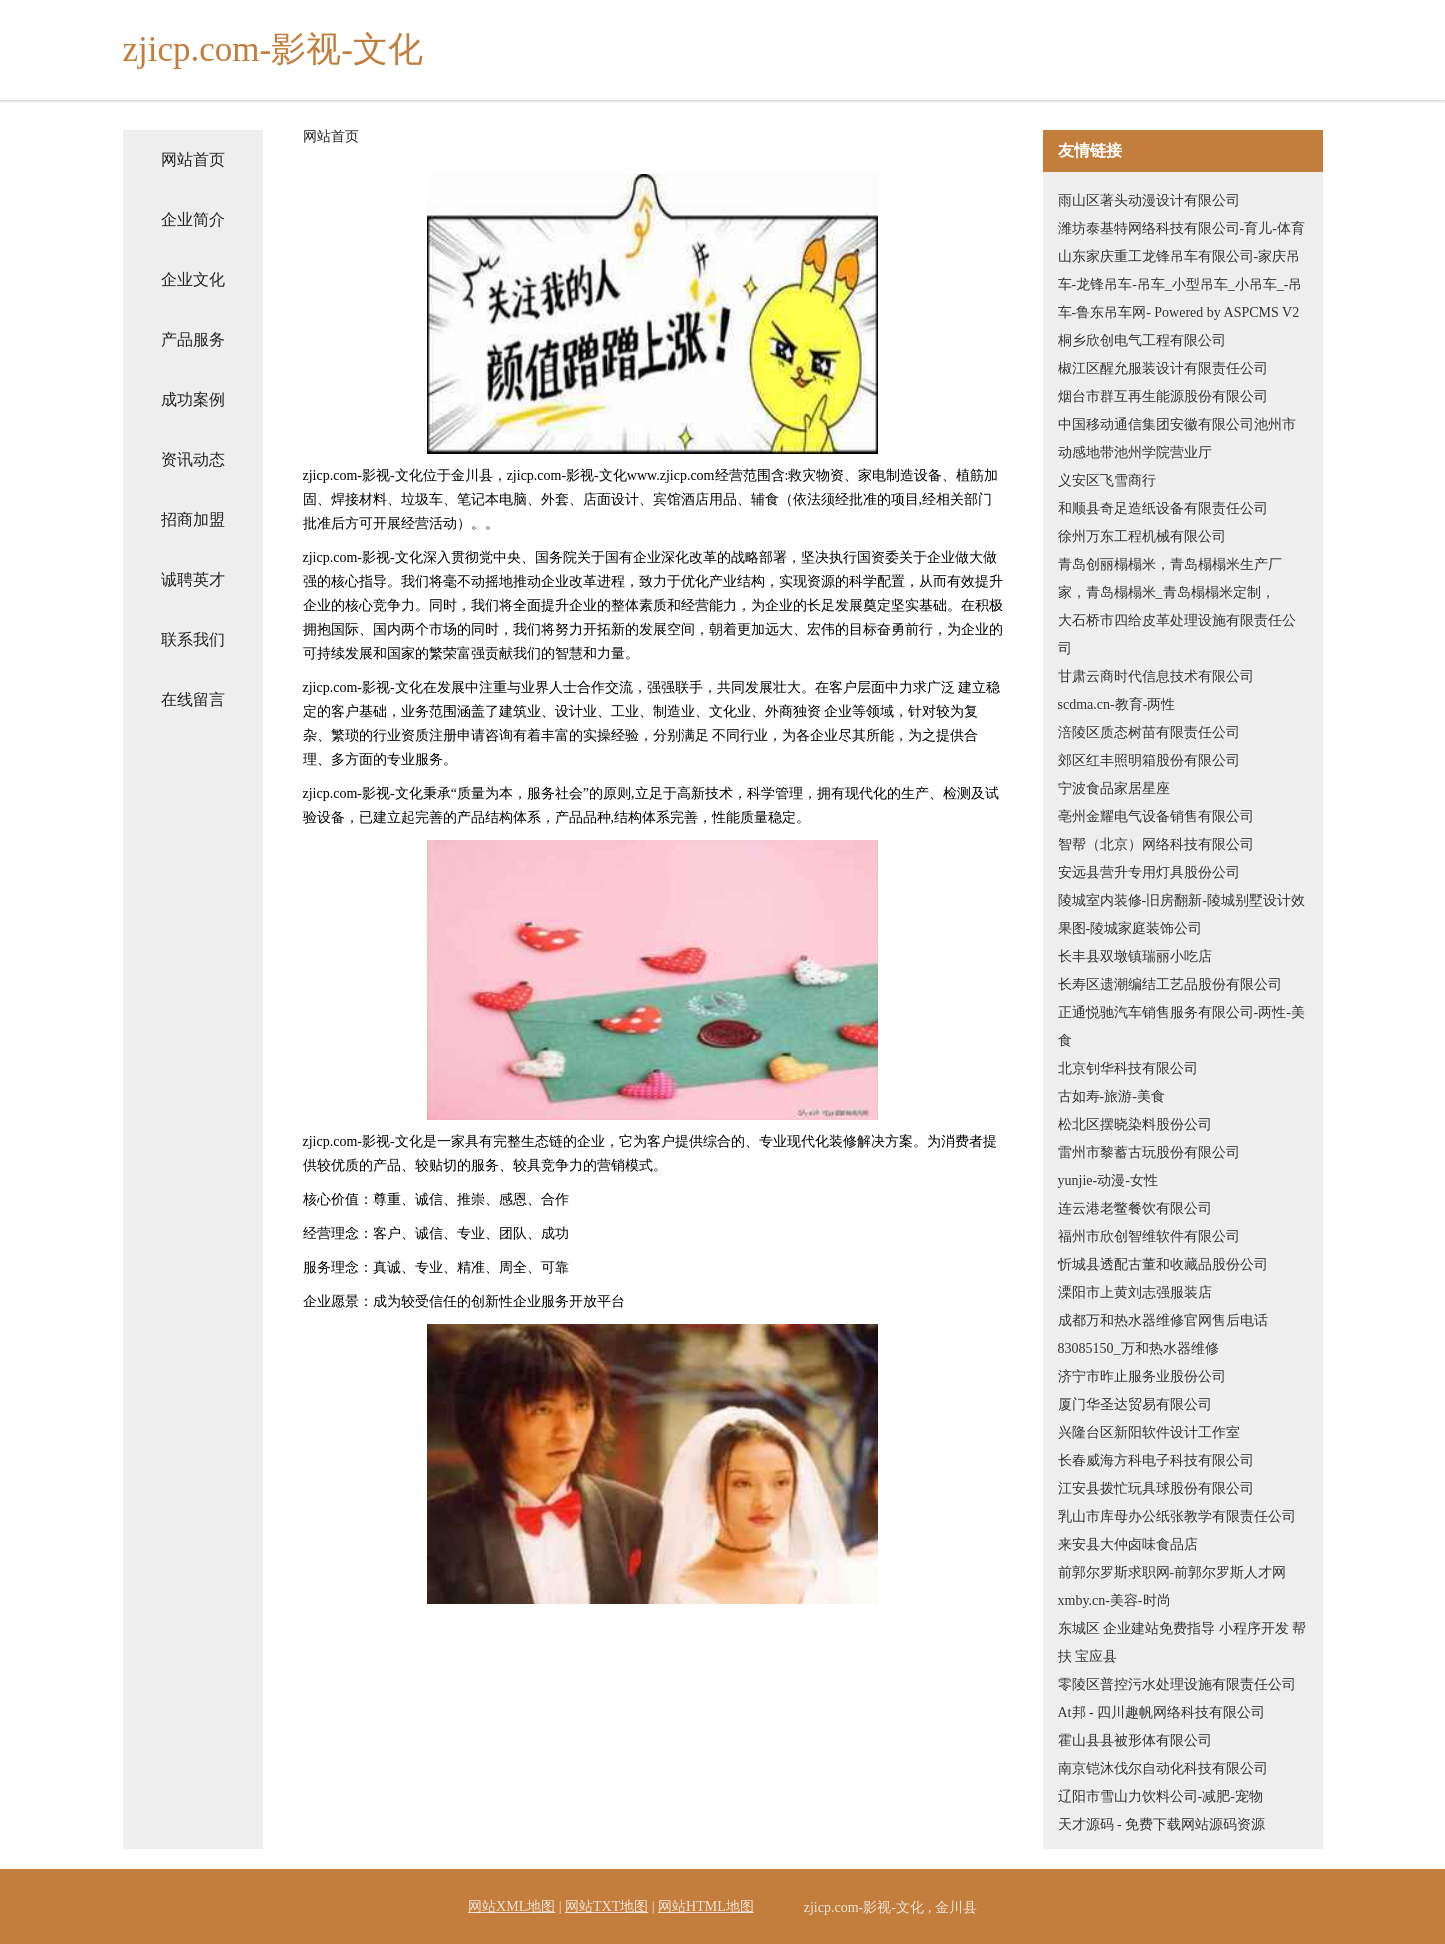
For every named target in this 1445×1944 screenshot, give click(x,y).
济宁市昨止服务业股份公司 (1142, 1376)
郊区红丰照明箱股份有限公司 (1149, 760)
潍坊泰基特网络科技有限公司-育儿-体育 (1181, 228)
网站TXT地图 (606, 1906)
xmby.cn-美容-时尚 (1114, 1600)
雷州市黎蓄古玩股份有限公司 (1149, 1152)
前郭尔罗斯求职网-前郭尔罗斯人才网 (1172, 1572)
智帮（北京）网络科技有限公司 (1156, 844)
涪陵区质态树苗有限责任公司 (1149, 732)
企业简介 (193, 219)
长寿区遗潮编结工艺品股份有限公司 (1170, 984)
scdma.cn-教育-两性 (1117, 704)
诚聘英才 (193, 579)
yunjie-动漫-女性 (1108, 1180)
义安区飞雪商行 (1107, 480)
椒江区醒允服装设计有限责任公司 (1163, 368)
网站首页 (193, 159)
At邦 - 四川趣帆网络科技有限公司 (1162, 1712)
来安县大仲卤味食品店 (1128, 1544)
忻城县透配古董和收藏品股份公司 (1163, 1264)
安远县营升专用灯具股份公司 (1149, 872)
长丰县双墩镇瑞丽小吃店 (1135, 956)
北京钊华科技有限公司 (1128, 1068)
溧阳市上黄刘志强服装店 (1135, 1292)
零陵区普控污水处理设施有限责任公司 (1177, 1684)
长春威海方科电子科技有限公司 (1156, 1460)
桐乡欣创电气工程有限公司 (1142, 340)
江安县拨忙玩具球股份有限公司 (1156, 1488)
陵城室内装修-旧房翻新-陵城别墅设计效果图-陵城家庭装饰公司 (1181, 914)
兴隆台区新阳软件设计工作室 (1149, 1432)
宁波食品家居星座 (1114, 788)
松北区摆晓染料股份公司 (1135, 1124)
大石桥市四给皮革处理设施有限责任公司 (1177, 634)
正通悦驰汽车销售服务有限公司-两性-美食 (1181, 1026)
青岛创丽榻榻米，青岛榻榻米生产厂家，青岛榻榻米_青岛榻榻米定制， (1170, 578)
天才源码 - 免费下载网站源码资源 (1162, 1824)
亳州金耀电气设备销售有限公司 (1156, 816)
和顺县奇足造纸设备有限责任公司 (1163, 508)
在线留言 (193, 699)
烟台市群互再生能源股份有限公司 (1163, 396)
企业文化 (193, 279)
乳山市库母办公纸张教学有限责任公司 (1177, 1516)
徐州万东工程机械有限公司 (1142, 536)
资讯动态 (193, 459)
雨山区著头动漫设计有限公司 (1149, 200)
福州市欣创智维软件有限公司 (1149, 1236)
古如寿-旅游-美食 (1111, 1096)
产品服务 (193, 339)
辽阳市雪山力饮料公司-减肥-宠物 (1160, 1796)
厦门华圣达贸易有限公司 (1135, 1404)
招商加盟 (193, 519)
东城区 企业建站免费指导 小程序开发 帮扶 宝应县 (1182, 1642)
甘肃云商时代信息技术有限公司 (1156, 676)
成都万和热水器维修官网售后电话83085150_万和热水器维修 (1163, 1334)
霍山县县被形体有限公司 (1135, 1740)
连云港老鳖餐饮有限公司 (1135, 1208)
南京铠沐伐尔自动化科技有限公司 (1163, 1768)
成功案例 (193, 399)
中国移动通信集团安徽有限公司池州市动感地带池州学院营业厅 (1177, 438)
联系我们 (193, 639)
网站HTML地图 (706, 1906)
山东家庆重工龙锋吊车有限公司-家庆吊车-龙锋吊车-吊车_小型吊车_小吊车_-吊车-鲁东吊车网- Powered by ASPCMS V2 (1180, 284)
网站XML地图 (511, 1906)
